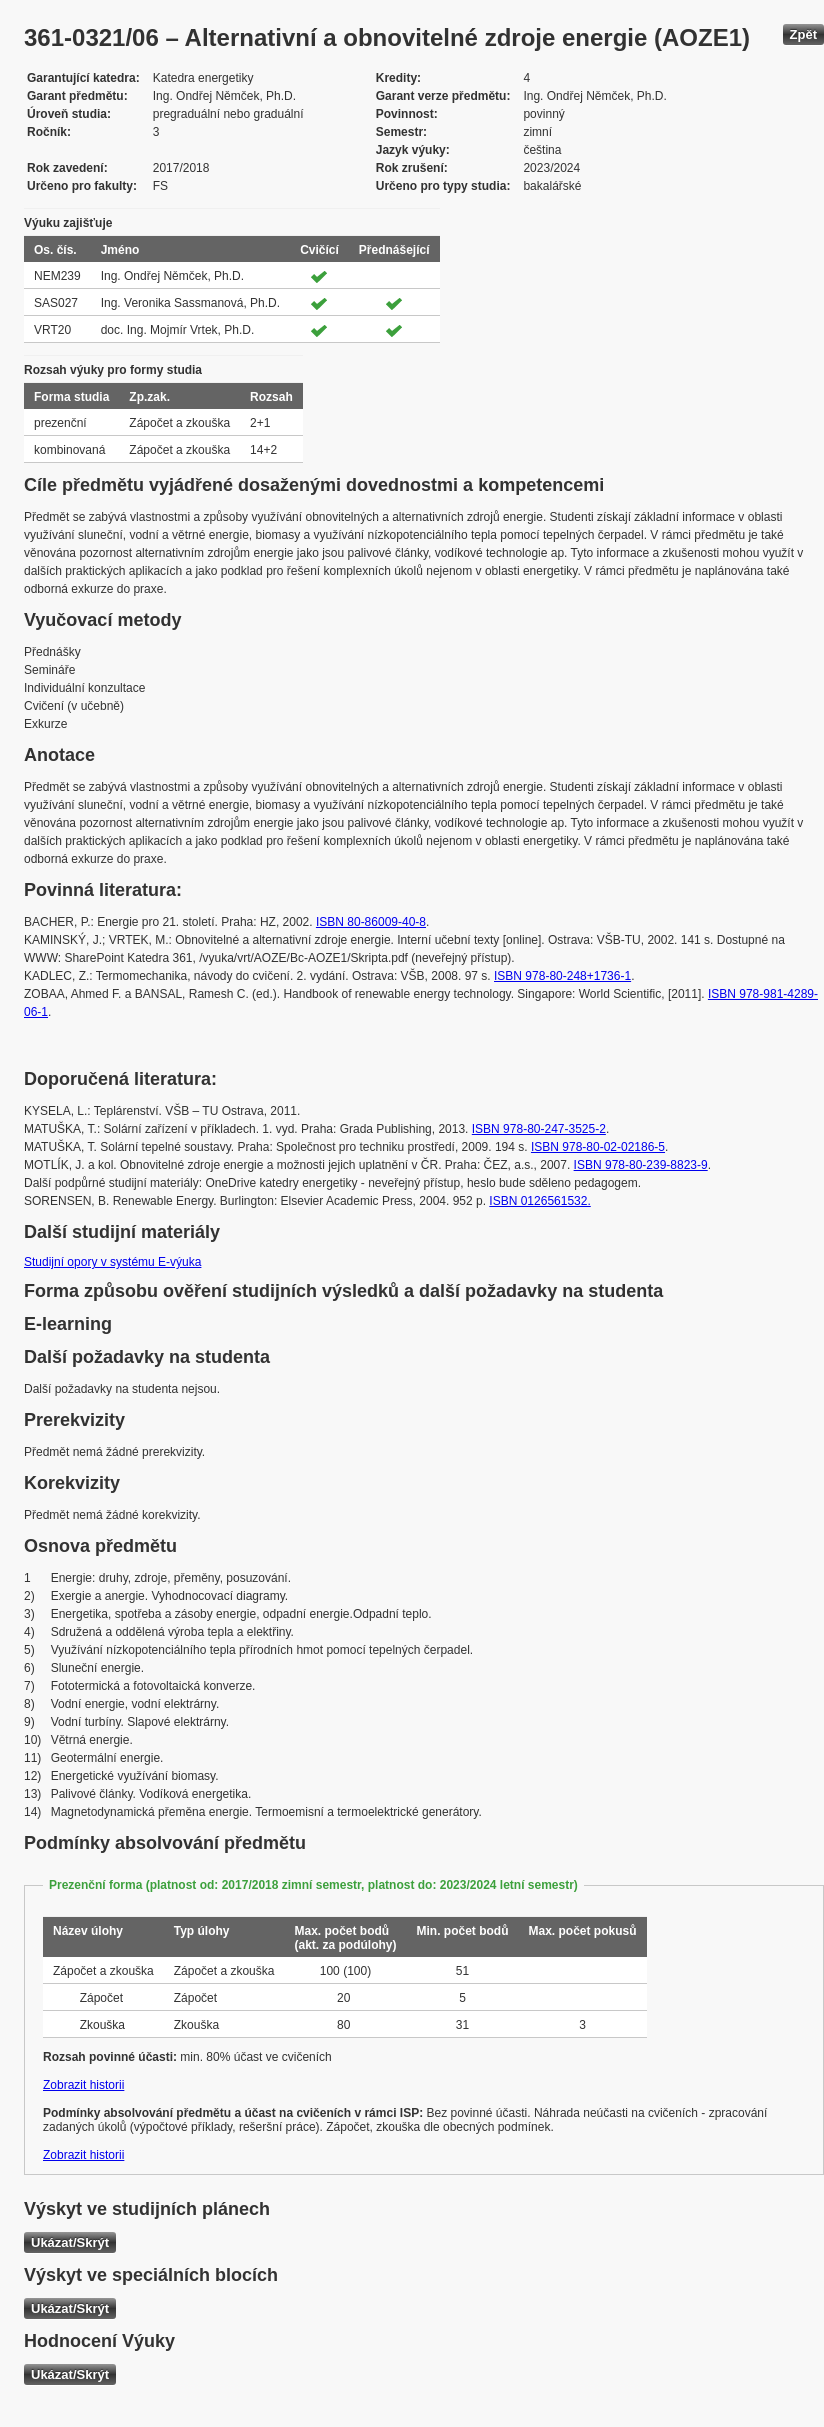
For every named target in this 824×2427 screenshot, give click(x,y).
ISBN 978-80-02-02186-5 (598, 1147)
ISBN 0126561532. (539, 1201)
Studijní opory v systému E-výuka (112, 1262)
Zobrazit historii (83, 2085)
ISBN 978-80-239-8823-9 (641, 1165)
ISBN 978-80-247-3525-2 (539, 1129)
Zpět (803, 34)
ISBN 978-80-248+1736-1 (562, 976)
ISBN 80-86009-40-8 (371, 922)
